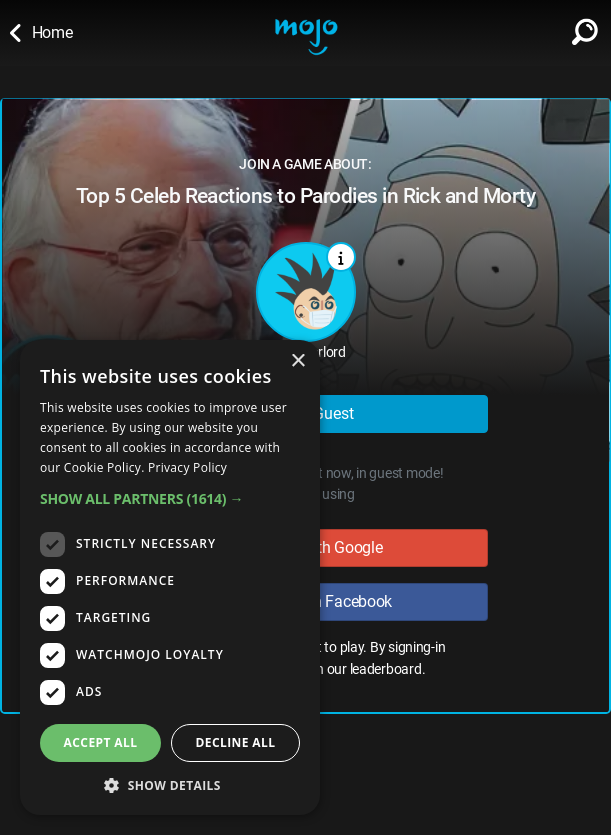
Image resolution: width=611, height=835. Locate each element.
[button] (170, 498)
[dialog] (170, 577)
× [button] (297, 361)
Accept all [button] (101, 742)
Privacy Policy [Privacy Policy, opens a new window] (187, 467)
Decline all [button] (236, 742)
